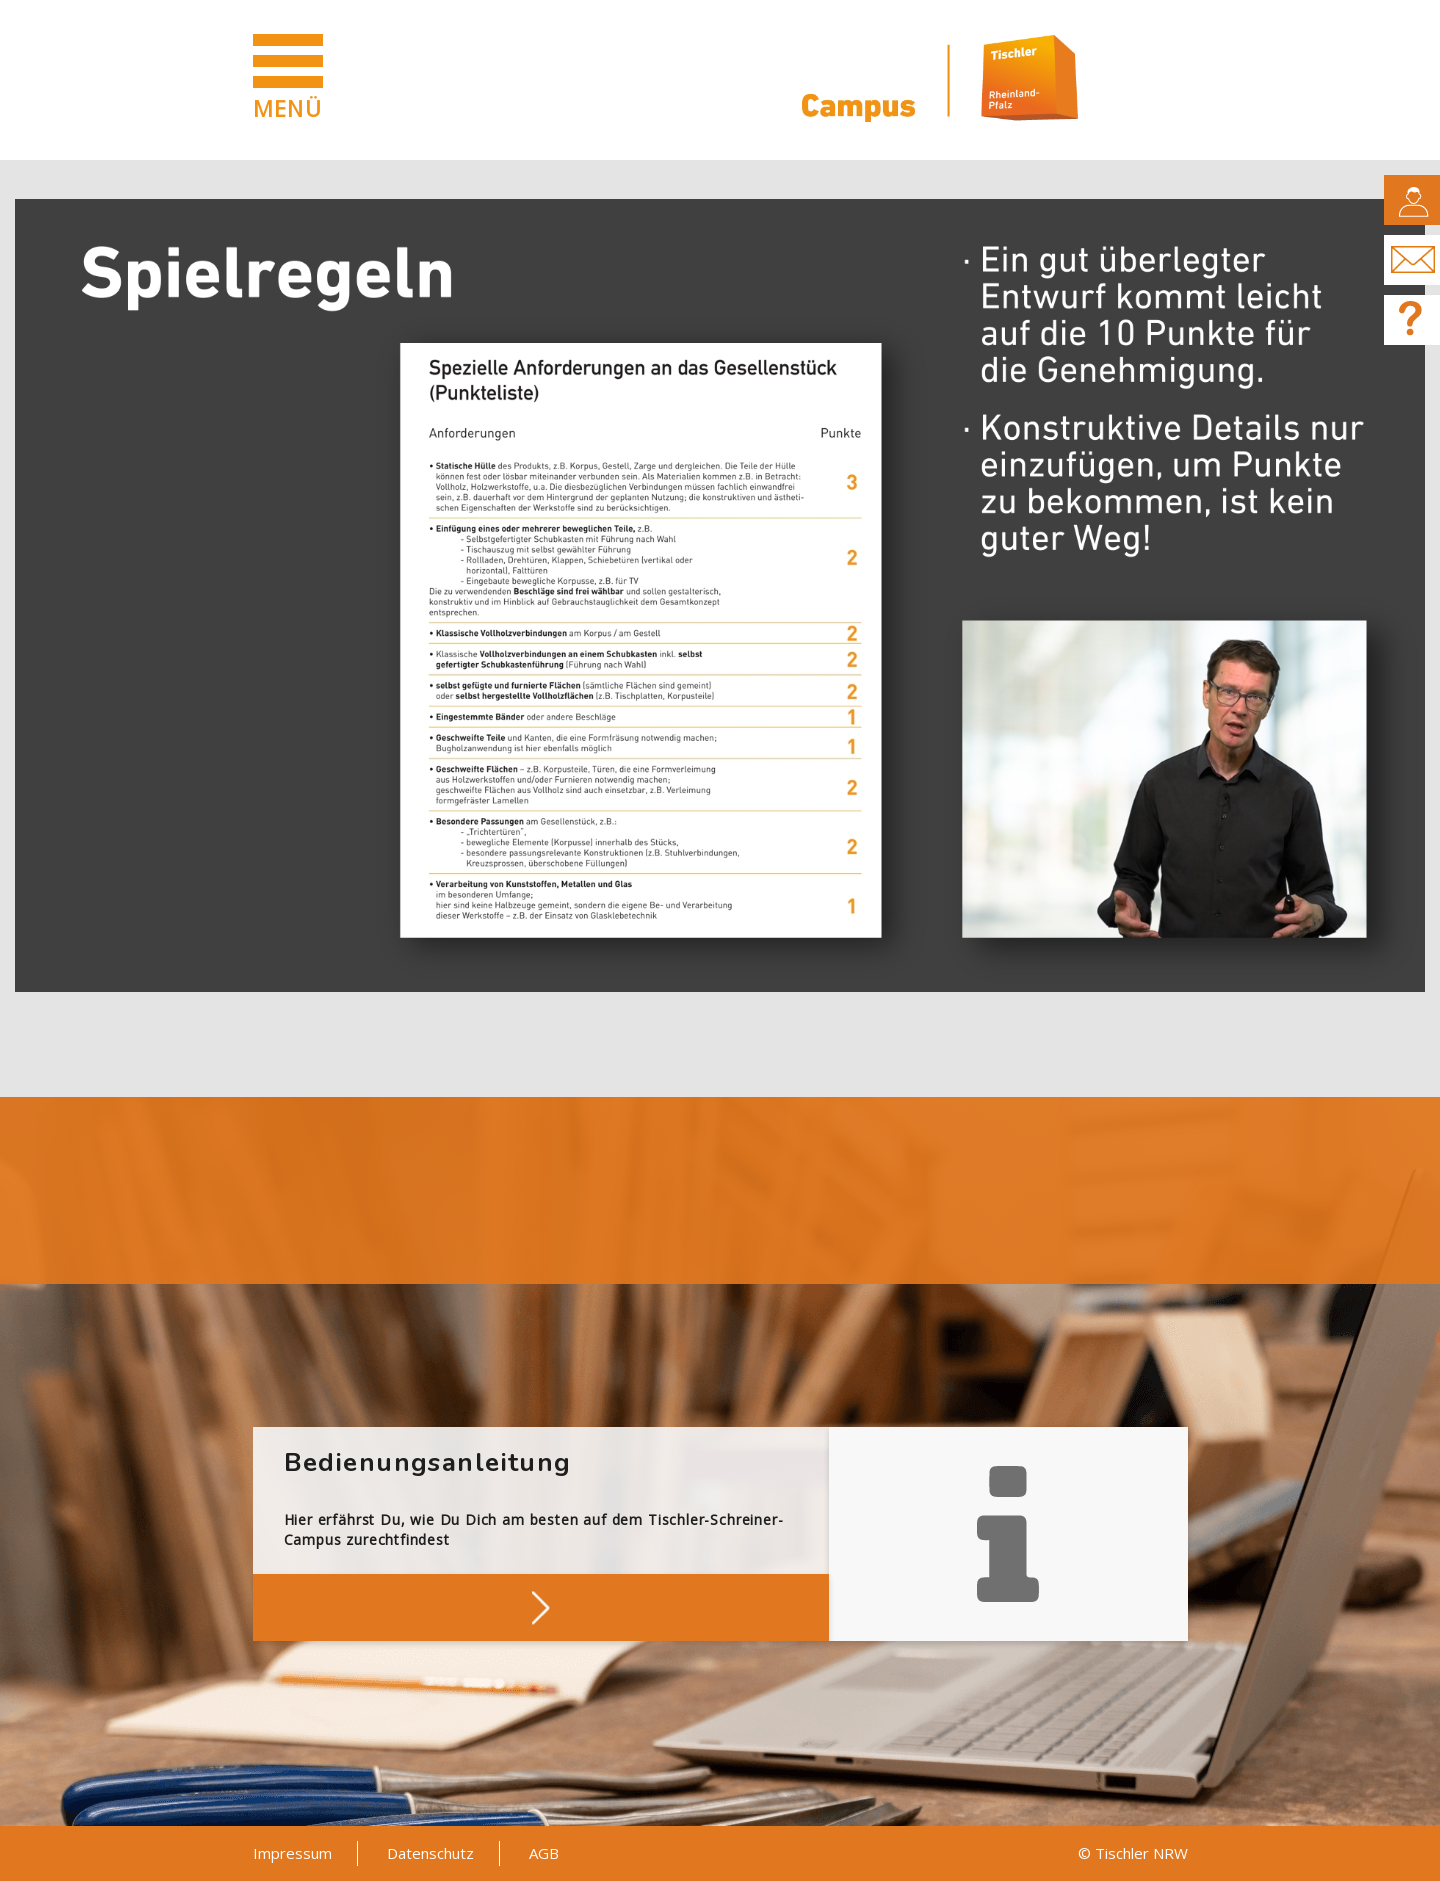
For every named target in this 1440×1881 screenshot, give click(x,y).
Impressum (292, 1853)
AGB (544, 1853)
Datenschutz (430, 1853)
